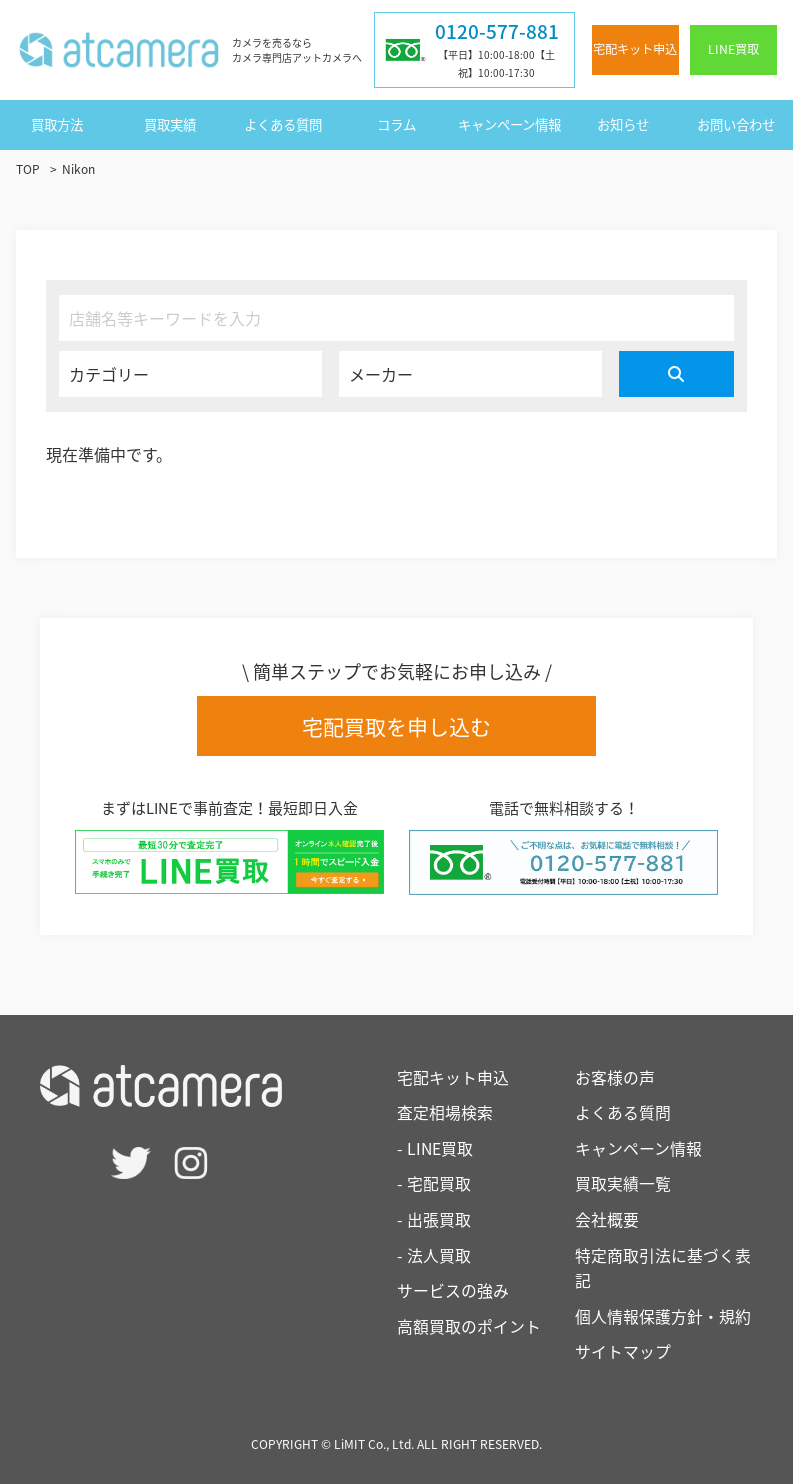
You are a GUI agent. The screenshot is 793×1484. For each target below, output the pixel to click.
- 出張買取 (434, 1219)
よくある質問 (283, 124)
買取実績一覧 (623, 1184)
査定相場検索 (445, 1112)
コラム (396, 124)
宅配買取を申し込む (396, 726)
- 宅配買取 (434, 1184)
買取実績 (170, 124)
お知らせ (623, 124)
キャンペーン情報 (509, 124)
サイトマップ (623, 1352)
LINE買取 (733, 49)
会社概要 (607, 1219)
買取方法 (57, 124)
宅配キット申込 (635, 49)
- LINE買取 (435, 1148)
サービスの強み (453, 1290)
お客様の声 (615, 1077)
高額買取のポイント (469, 1326)
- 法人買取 (434, 1255)
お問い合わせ (736, 124)
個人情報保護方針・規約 (663, 1316)
